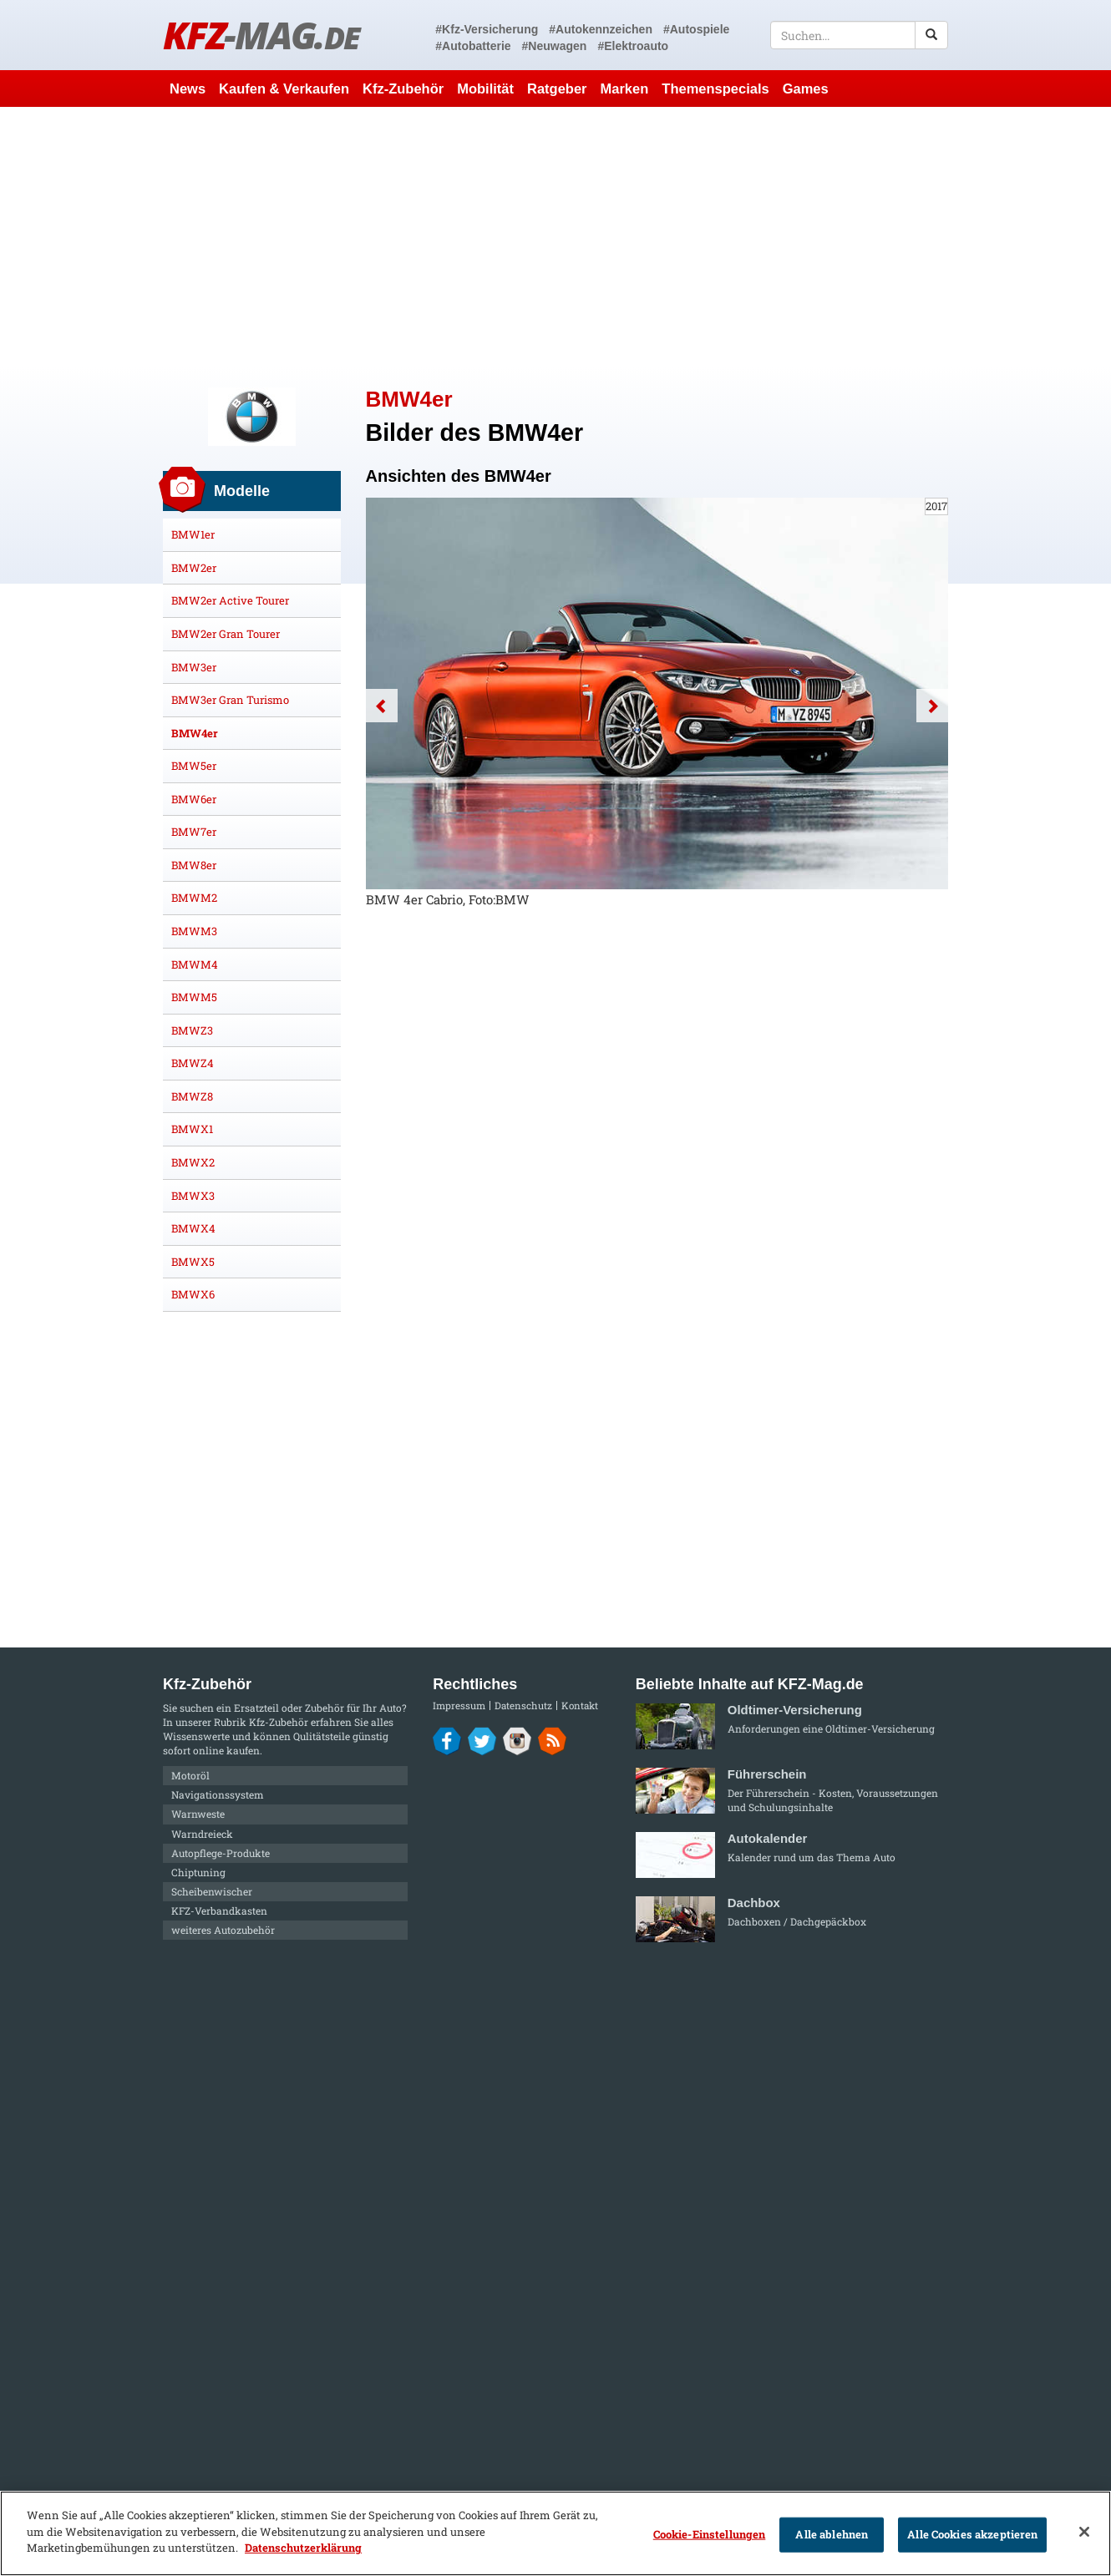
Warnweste (198, 1813)
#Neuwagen (554, 46)
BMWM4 (194, 964)
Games (806, 88)
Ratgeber (557, 88)
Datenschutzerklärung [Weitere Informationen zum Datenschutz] (303, 2547)
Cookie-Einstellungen (709, 2534)
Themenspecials (715, 88)
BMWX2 (193, 1162)
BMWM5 (194, 997)
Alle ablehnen (831, 2534)
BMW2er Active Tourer (230, 600)
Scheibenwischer (211, 1891)
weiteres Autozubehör (223, 1929)
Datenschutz (523, 1705)
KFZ (261, 34)
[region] (555, 2533)
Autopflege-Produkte (220, 1853)
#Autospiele (696, 29)
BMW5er (193, 765)
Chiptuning (198, 1872)
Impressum (459, 1705)
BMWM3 (194, 931)
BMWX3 (193, 1195)
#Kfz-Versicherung (486, 29)
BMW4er (194, 733)
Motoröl (190, 1775)
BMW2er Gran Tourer (225, 633)
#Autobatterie (472, 46)
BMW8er (193, 865)
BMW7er (193, 831)
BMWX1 (192, 1128)
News (187, 88)
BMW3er (193, 667)
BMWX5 (193, 1261)
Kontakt (579, 1705)
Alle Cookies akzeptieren (972, 2534)
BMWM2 (194, 897)
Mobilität (485, 88)
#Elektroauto (632, 46)
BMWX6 (193, 1294)
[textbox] (859, 35)
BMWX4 (193, 1228)
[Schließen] (1084, 2531)
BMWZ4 (192, 1062)
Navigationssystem (217, 1794)
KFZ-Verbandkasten (219, 1910)
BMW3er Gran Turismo (230, 699)
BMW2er (193, 567)
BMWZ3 (192, 1030)
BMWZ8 (192, 1096)
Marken (625, 88)
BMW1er (193, 534)
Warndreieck (202, 1833)
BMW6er (193, 799)
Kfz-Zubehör (403, 88)
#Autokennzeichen (600, 29)
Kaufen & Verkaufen (284, 88)
